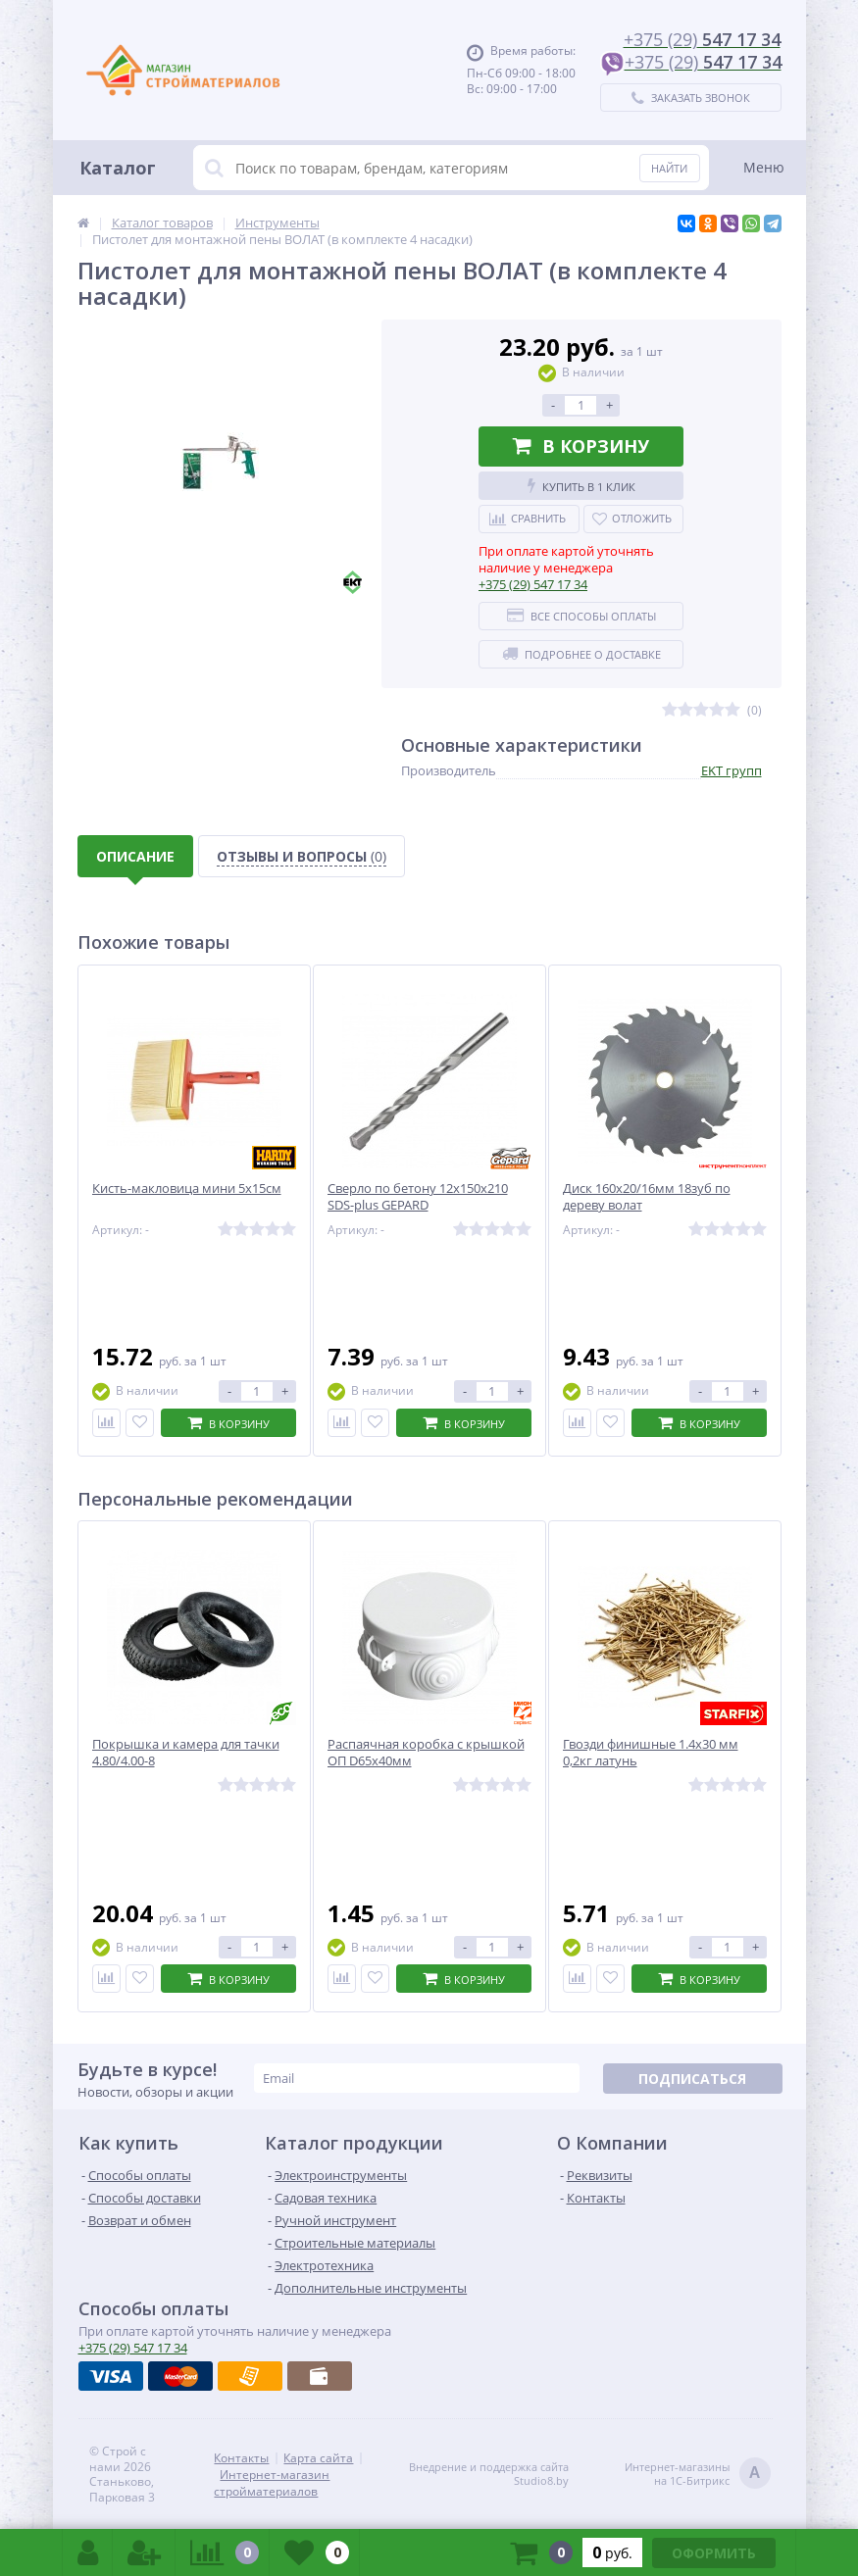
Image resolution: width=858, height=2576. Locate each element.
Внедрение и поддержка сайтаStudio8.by (489, 2474)
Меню (763, 167)
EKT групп (731, 770)
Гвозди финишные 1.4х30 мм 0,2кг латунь (650, 1752)
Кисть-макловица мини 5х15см (186, 1188)
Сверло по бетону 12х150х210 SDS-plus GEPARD (418, 1197)
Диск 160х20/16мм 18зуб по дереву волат (647, 1197)
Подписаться (692, 2078)
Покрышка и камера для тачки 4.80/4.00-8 (185, 1752)
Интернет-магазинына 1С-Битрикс (698, 2474)
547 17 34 (533, 584)
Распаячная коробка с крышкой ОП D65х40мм (426, 1752)
